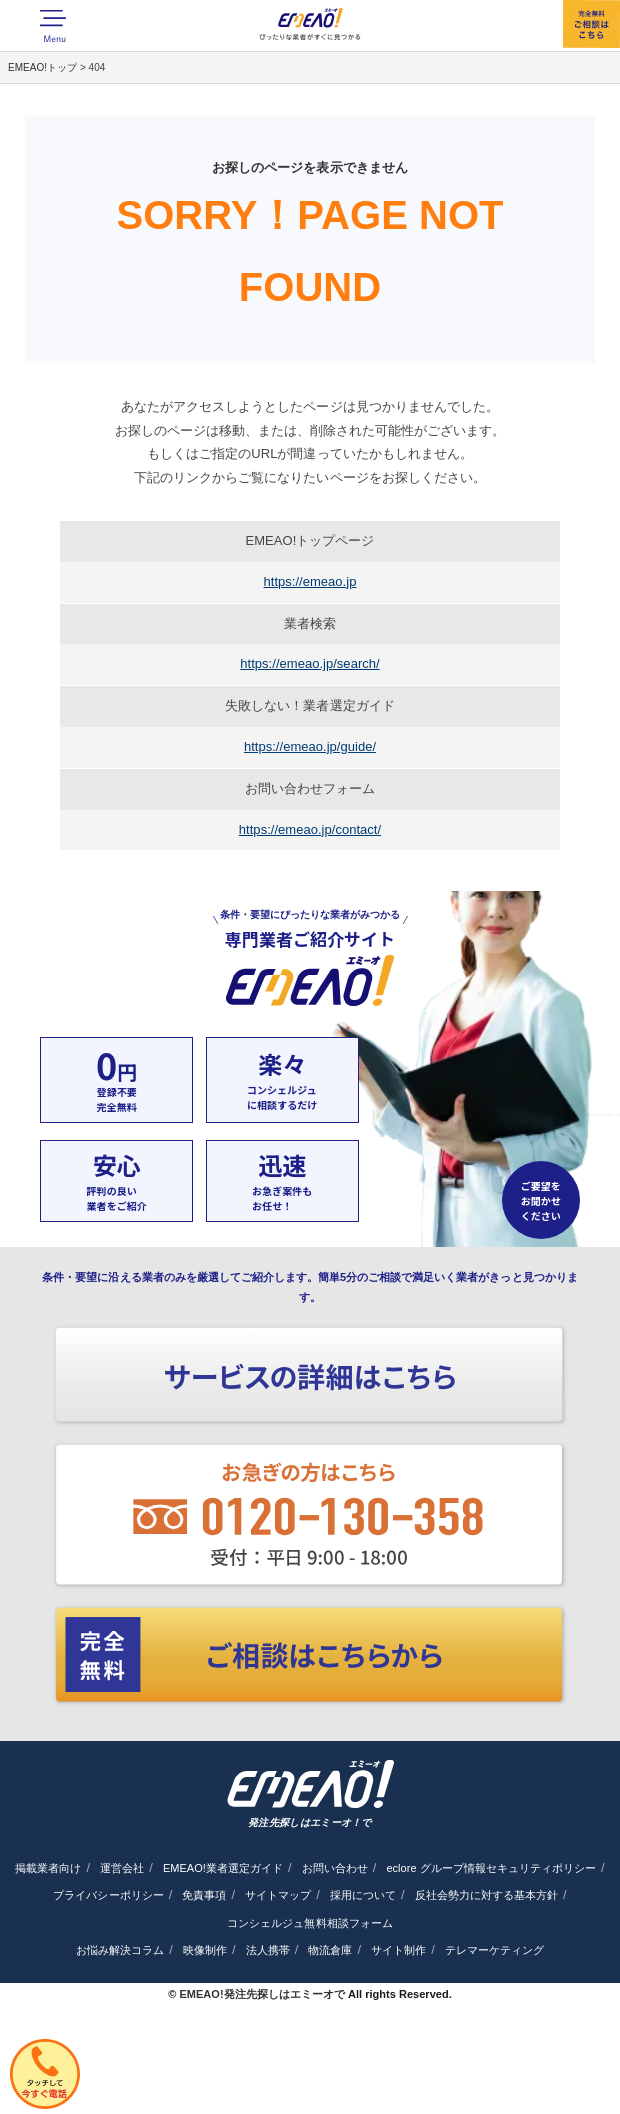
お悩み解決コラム (120, 1950)
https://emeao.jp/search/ (309, 663)
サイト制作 (398, 1950)
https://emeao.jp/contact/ (310, 829)
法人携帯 (268, 1950)
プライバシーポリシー (108, 1895)
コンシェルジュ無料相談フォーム (309, 1923)
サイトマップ (278, 1895)
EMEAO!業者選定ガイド (223, 1868)
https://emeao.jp (310, 581)
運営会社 (122, 1868)
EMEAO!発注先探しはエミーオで (261, 1994)
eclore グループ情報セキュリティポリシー (491, 1868)
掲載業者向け (48, 1868)
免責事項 (204, 1895)
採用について (363, 1895)
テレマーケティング (494, 1950)
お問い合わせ (335, 1868)
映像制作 (205, 1950)
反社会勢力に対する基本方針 (486, 1895)
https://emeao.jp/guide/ (310, 746)
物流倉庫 (330, 1950)
